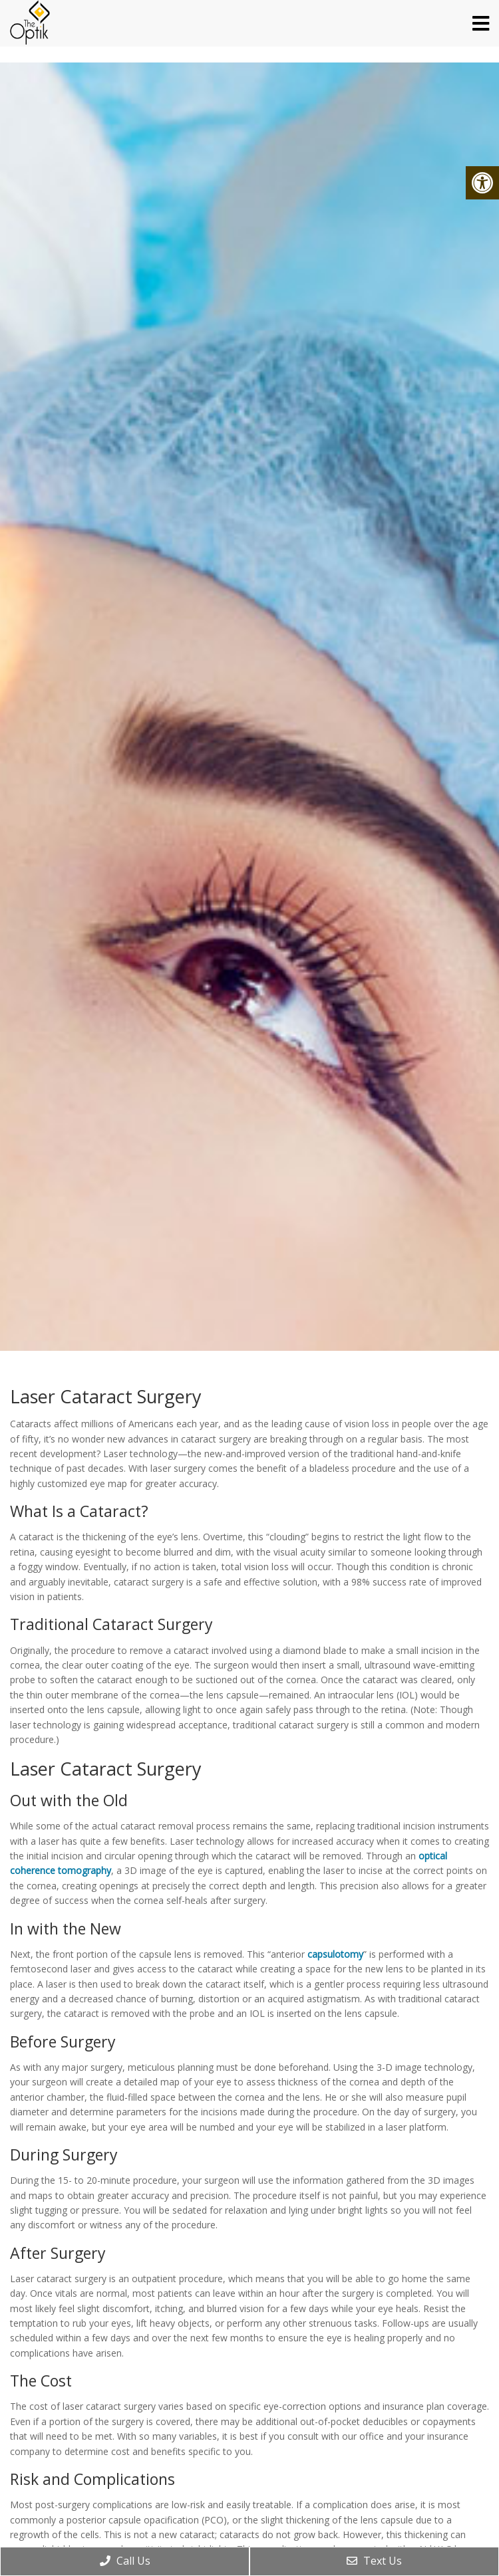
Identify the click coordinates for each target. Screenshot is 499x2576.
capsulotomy (335, 1954)
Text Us (374, 2560)
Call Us (125, 2560)
